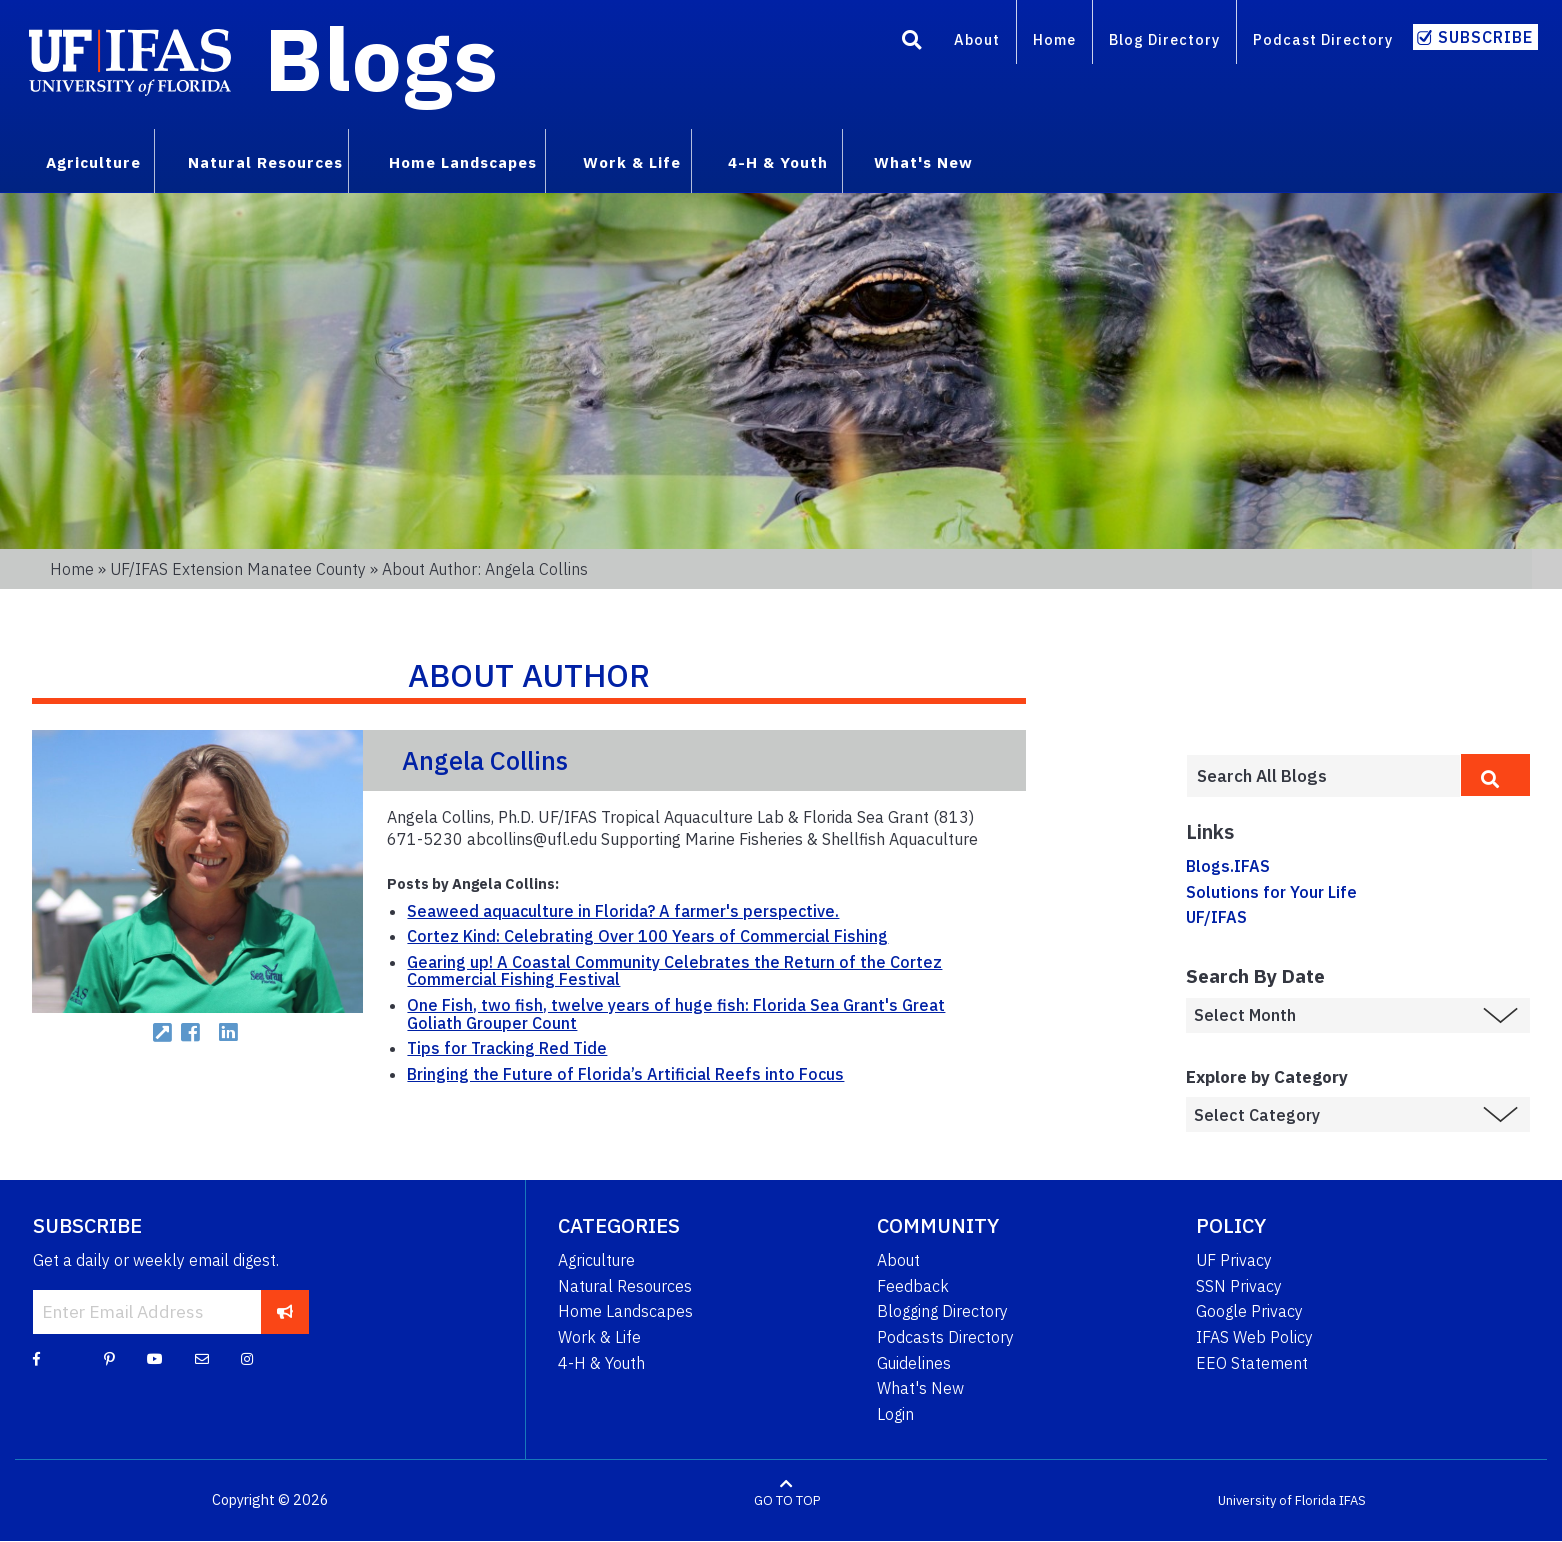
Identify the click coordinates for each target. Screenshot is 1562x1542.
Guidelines (914, 1363)
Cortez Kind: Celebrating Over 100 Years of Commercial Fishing (647, 936)
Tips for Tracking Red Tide (507, 1048)
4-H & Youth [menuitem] (778, 162)
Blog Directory (1164, 39)
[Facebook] (36, 1358)
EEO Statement (1252, 1363)
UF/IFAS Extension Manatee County (238, 569)
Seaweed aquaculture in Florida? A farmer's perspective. (623, 911)
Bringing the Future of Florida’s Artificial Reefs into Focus (625, 1074)
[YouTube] (155, 1358)
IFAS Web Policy (1254, 1337)
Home (1054, 39)
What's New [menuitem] (923, 162)
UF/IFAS (1216, 917)
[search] (1495, 775)
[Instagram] (247, 1358)
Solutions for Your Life (1271, 892)
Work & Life (599, 1337)
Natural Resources (625, 1286)
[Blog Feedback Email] (202, 1358)
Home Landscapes (625, 1311)
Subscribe (1485, 37)
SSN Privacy (1239, 1286)
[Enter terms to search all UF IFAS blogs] (1323, 776)
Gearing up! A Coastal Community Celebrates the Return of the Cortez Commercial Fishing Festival (674, 971)
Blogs (381, 58)
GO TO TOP (787, 1500)
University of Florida (1277, 1500)
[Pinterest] (109, 1358)
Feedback (913, 1286)
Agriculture (596, 1260)
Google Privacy (1249, 1311)
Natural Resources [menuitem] (265, 162)
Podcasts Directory (945, 1337)
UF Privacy (1234, 1260)
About (977, 39)
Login (895, 1414)
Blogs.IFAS (1228, 866)
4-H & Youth (601, 1363)
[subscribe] (285, 1312)
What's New (920, 1388)
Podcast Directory (1323, 39)
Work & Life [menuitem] (632, 162)
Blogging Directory (942, 1311)
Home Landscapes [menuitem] (463, 162)
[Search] (912, 43)
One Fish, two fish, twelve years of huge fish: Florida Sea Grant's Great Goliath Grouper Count (676, 1014)
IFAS (1352, 1500)
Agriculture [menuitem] (93, 162)
